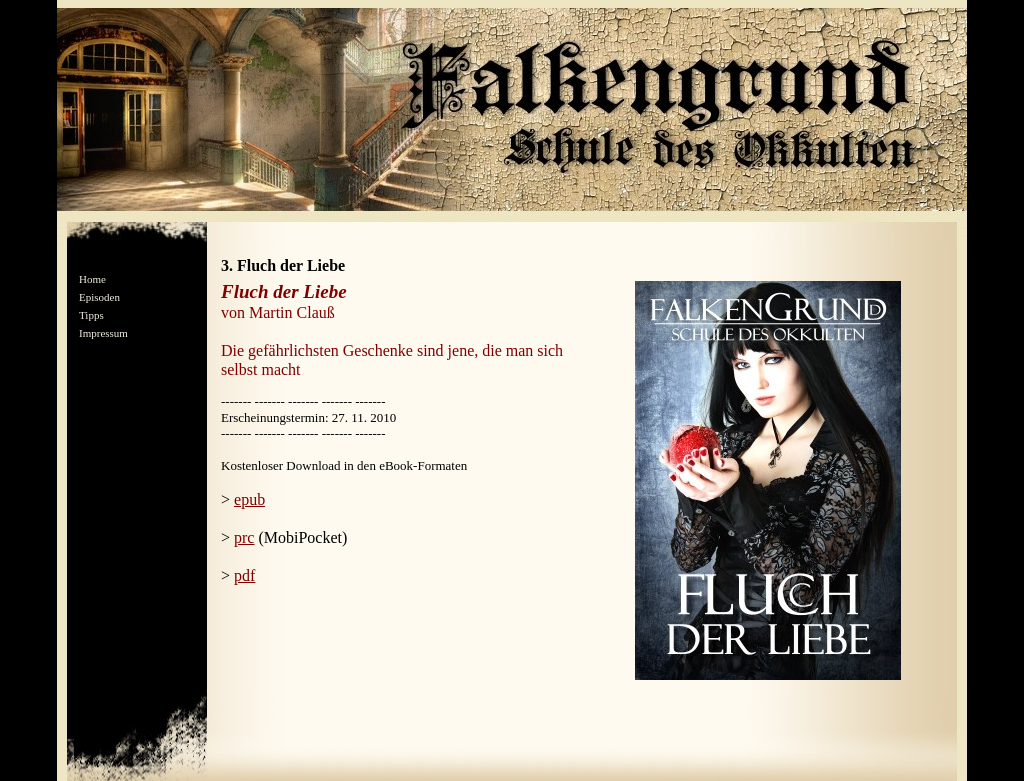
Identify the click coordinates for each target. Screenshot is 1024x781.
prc (244, 537)
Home (92, 279)
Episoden (99, 297)
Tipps (91, 315)
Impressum (103, 333)
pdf (244, 575)
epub (249, 499)
